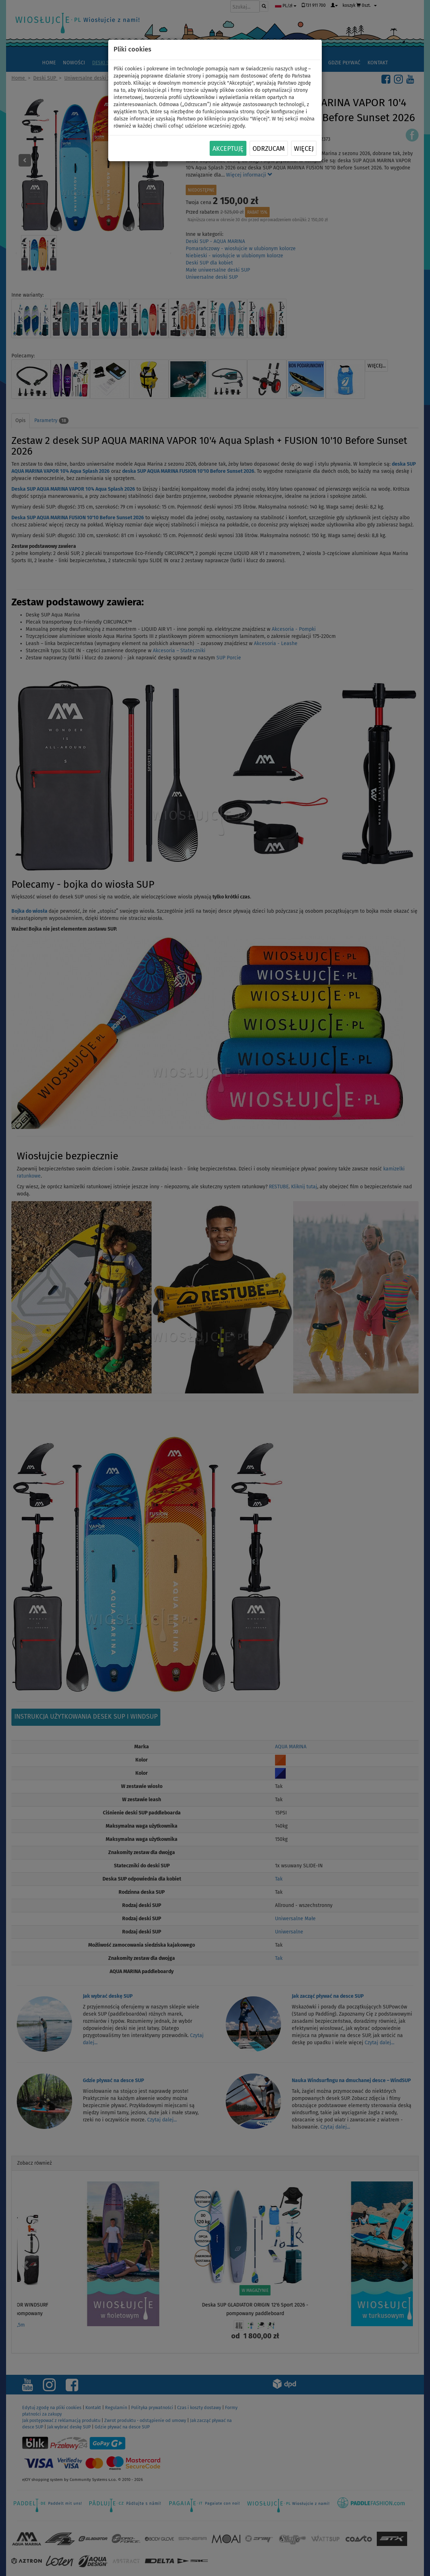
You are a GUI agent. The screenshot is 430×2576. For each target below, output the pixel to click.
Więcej (304, 149)
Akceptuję (228, 149)
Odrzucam (268, 149)
